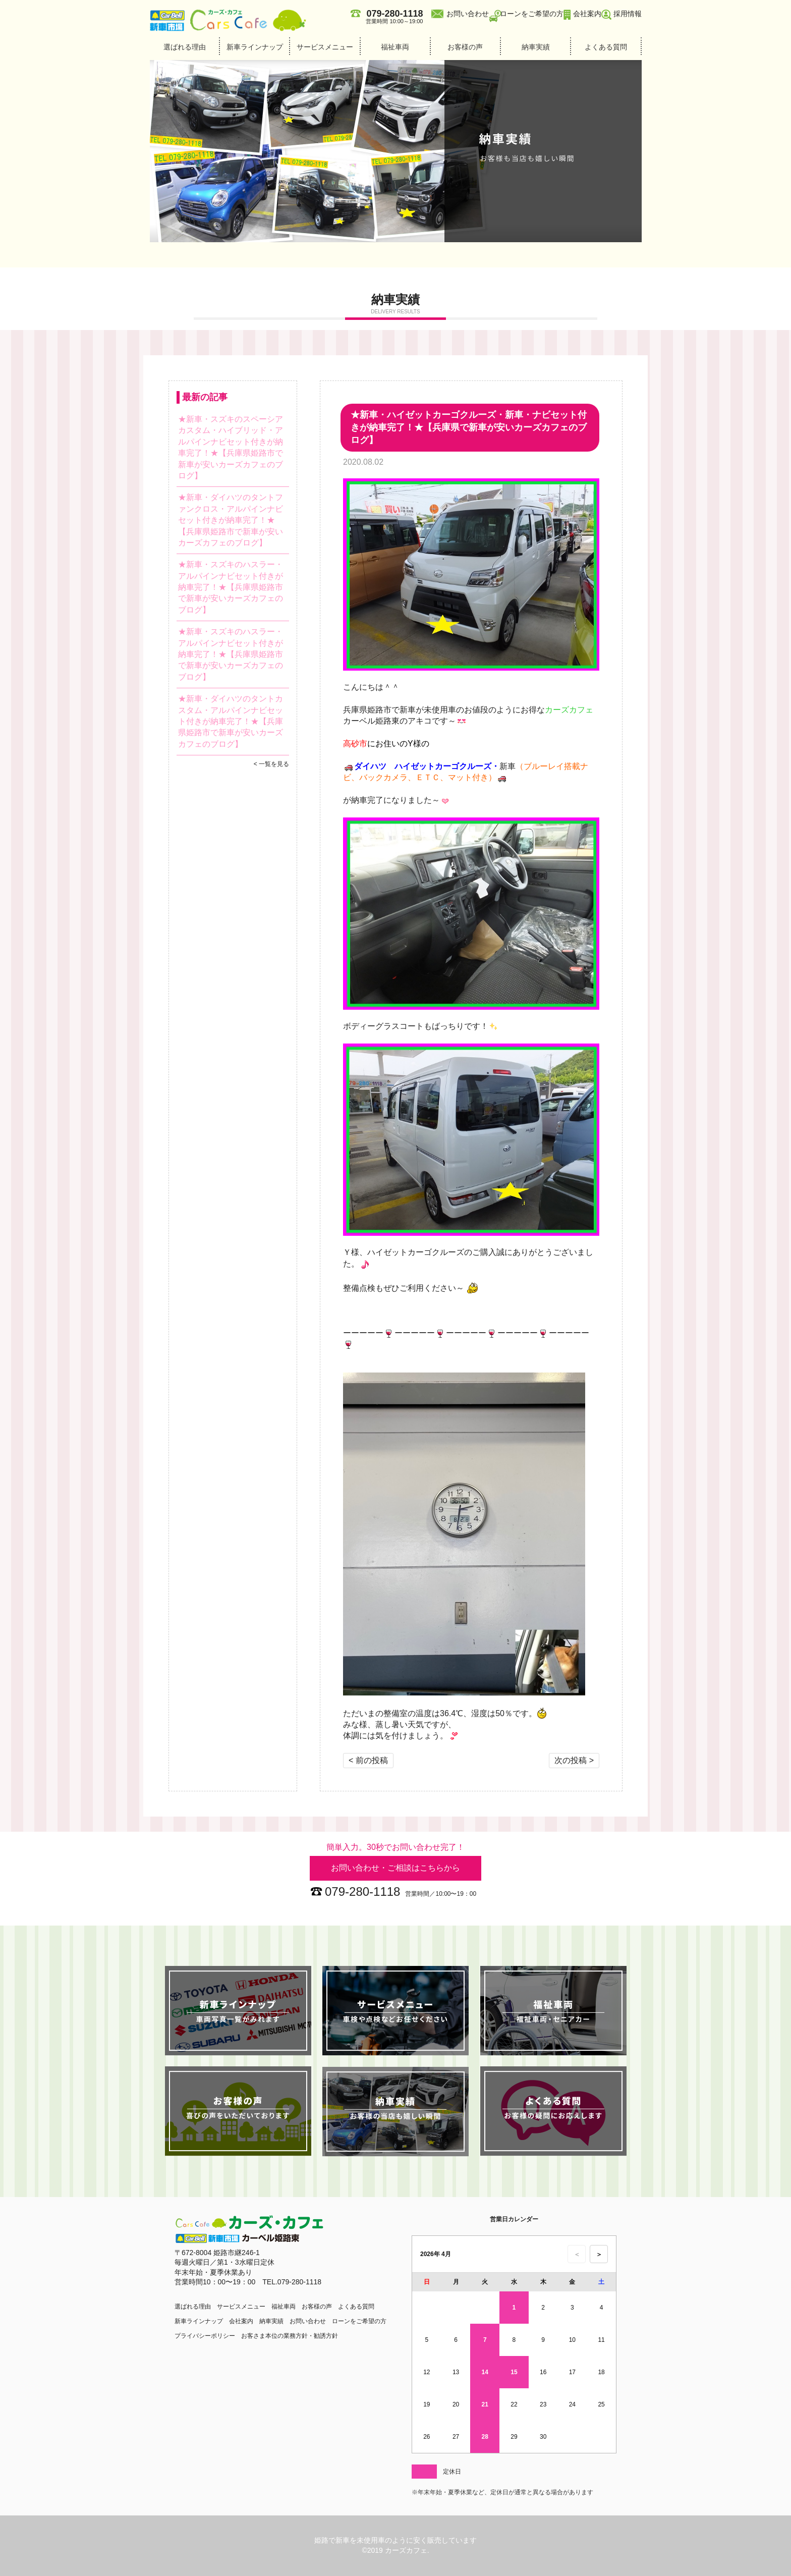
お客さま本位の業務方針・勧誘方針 (289, 2335)
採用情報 (627, 14)
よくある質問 (606, 47)
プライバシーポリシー (205, 2335)
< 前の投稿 (368, 1760)
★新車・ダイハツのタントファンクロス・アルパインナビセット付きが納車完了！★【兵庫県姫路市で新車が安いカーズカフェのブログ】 (230, 520)
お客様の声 (465, 47)
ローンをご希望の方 (531, 14)
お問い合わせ (467, 14)
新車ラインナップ (255, 47)
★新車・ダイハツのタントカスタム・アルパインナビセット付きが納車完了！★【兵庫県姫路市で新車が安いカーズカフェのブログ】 (230, 721)
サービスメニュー (325, 47)
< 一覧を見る (271, 764)
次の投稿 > (574, 1760)
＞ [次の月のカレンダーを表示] (599, 2254)
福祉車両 (395, 47)
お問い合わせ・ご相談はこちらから (395, 1868)
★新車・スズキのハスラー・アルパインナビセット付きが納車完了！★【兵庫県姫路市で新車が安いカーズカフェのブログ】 (230, 587)
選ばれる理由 (184, 47)
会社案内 (587, 14)
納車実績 (536, 47)
